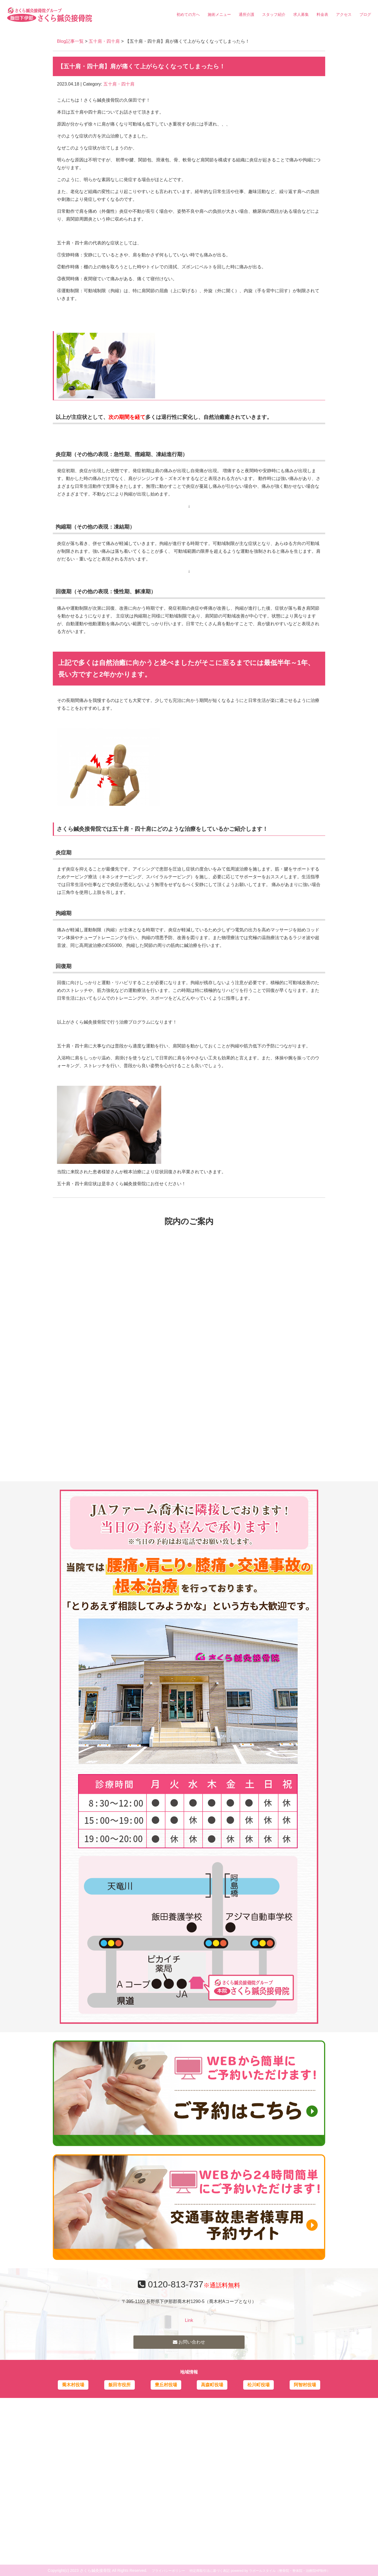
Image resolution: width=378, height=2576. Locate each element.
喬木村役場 (73, 2384)
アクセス (344, 14)
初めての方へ (188, 14)
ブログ (365, 14)
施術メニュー (219, 14)
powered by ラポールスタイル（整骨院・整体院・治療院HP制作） (280, 2571)
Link (189, 2320)
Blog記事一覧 (70, 41)
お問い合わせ (189, 2342)
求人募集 (301, 14)
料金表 (322, 14)
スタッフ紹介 (273, 14)
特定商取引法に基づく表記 (210, 2571)
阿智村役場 (305, 2384)
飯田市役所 (119, 2384)
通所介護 (246, 14)
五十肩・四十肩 (104, 41)
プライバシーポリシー (168, 2571)
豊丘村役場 (166, 2384)
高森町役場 (212, 2384)
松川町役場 (258, 2384)
